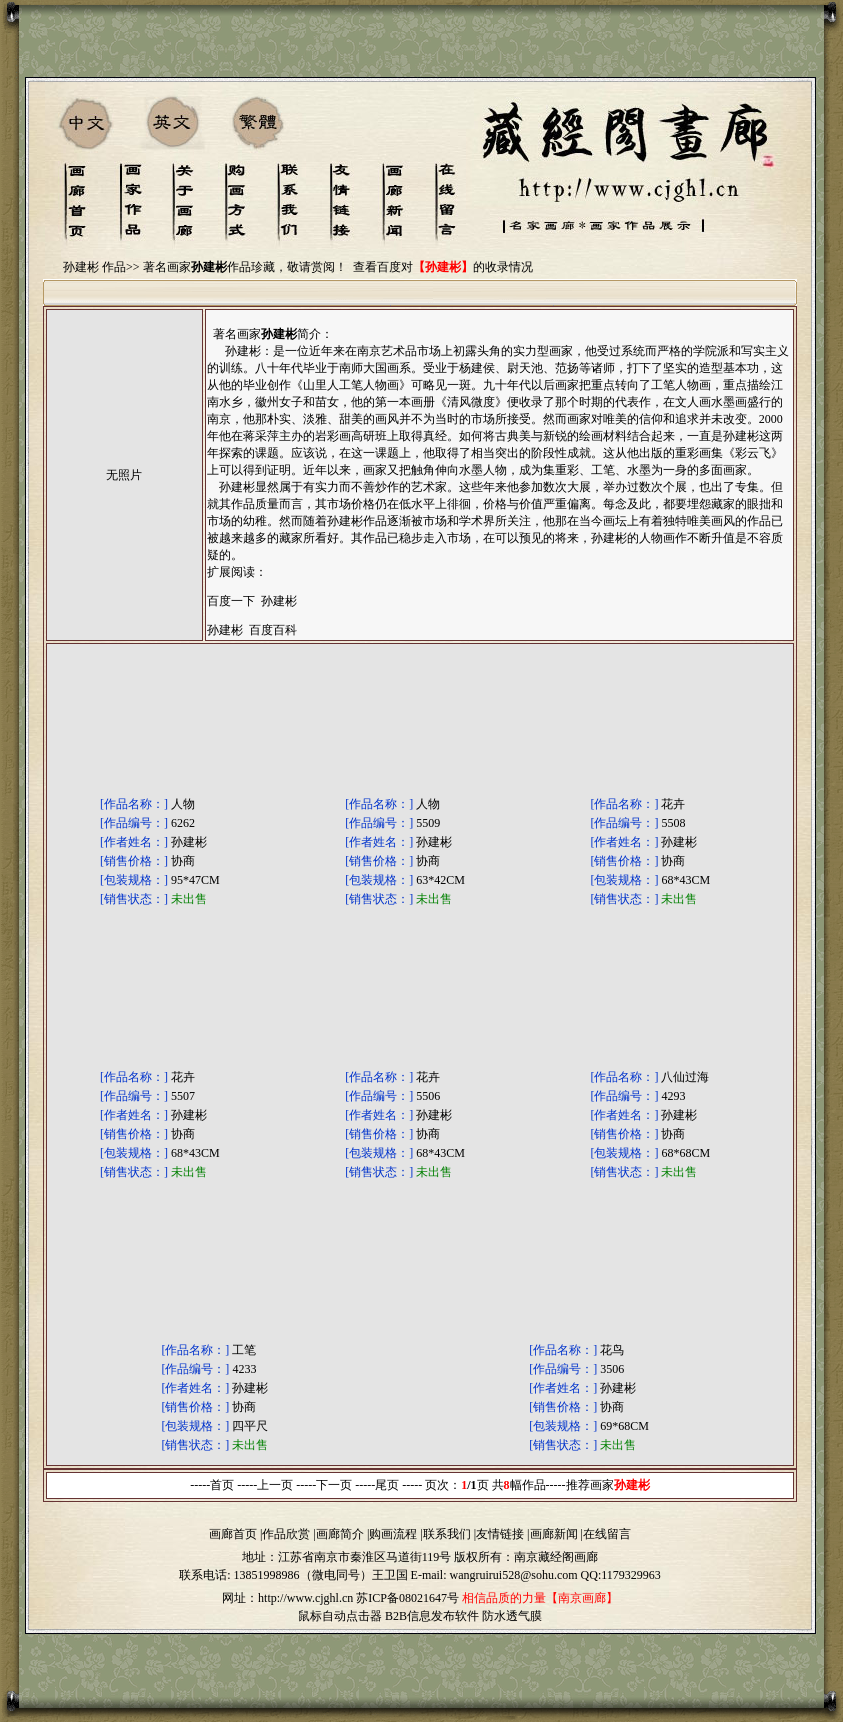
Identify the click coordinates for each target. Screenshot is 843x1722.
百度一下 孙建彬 (252, 601)
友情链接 (500, 1534)
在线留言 (607, 1534)
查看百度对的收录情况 (443, 267)
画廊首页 (233, 1534)
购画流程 (393, 1534)
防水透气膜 (512, 1616)
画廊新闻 (554, 1534)
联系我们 (447, 1534)
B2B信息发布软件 (432, 1616)
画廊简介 (340, 1534)
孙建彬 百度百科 (252, 630)
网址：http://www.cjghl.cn (287, 1598)
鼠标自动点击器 (340, 1616)
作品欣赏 (286, 1534)
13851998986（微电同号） (303, 1575)
